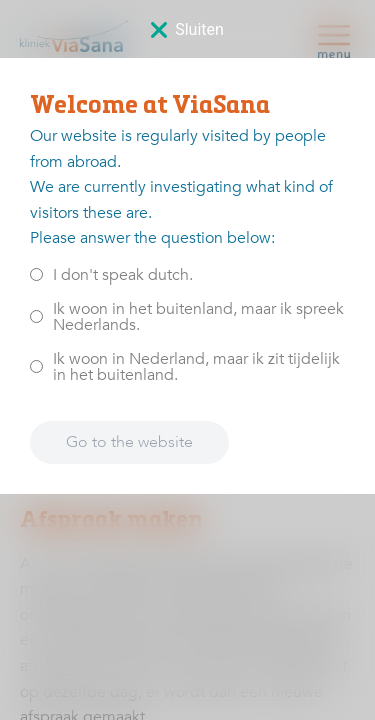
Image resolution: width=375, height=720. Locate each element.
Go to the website (129, 442)
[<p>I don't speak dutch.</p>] (36, 274)
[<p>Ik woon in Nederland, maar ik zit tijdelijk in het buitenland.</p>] (36, 366)
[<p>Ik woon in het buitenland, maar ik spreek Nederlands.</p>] (36, 316)
